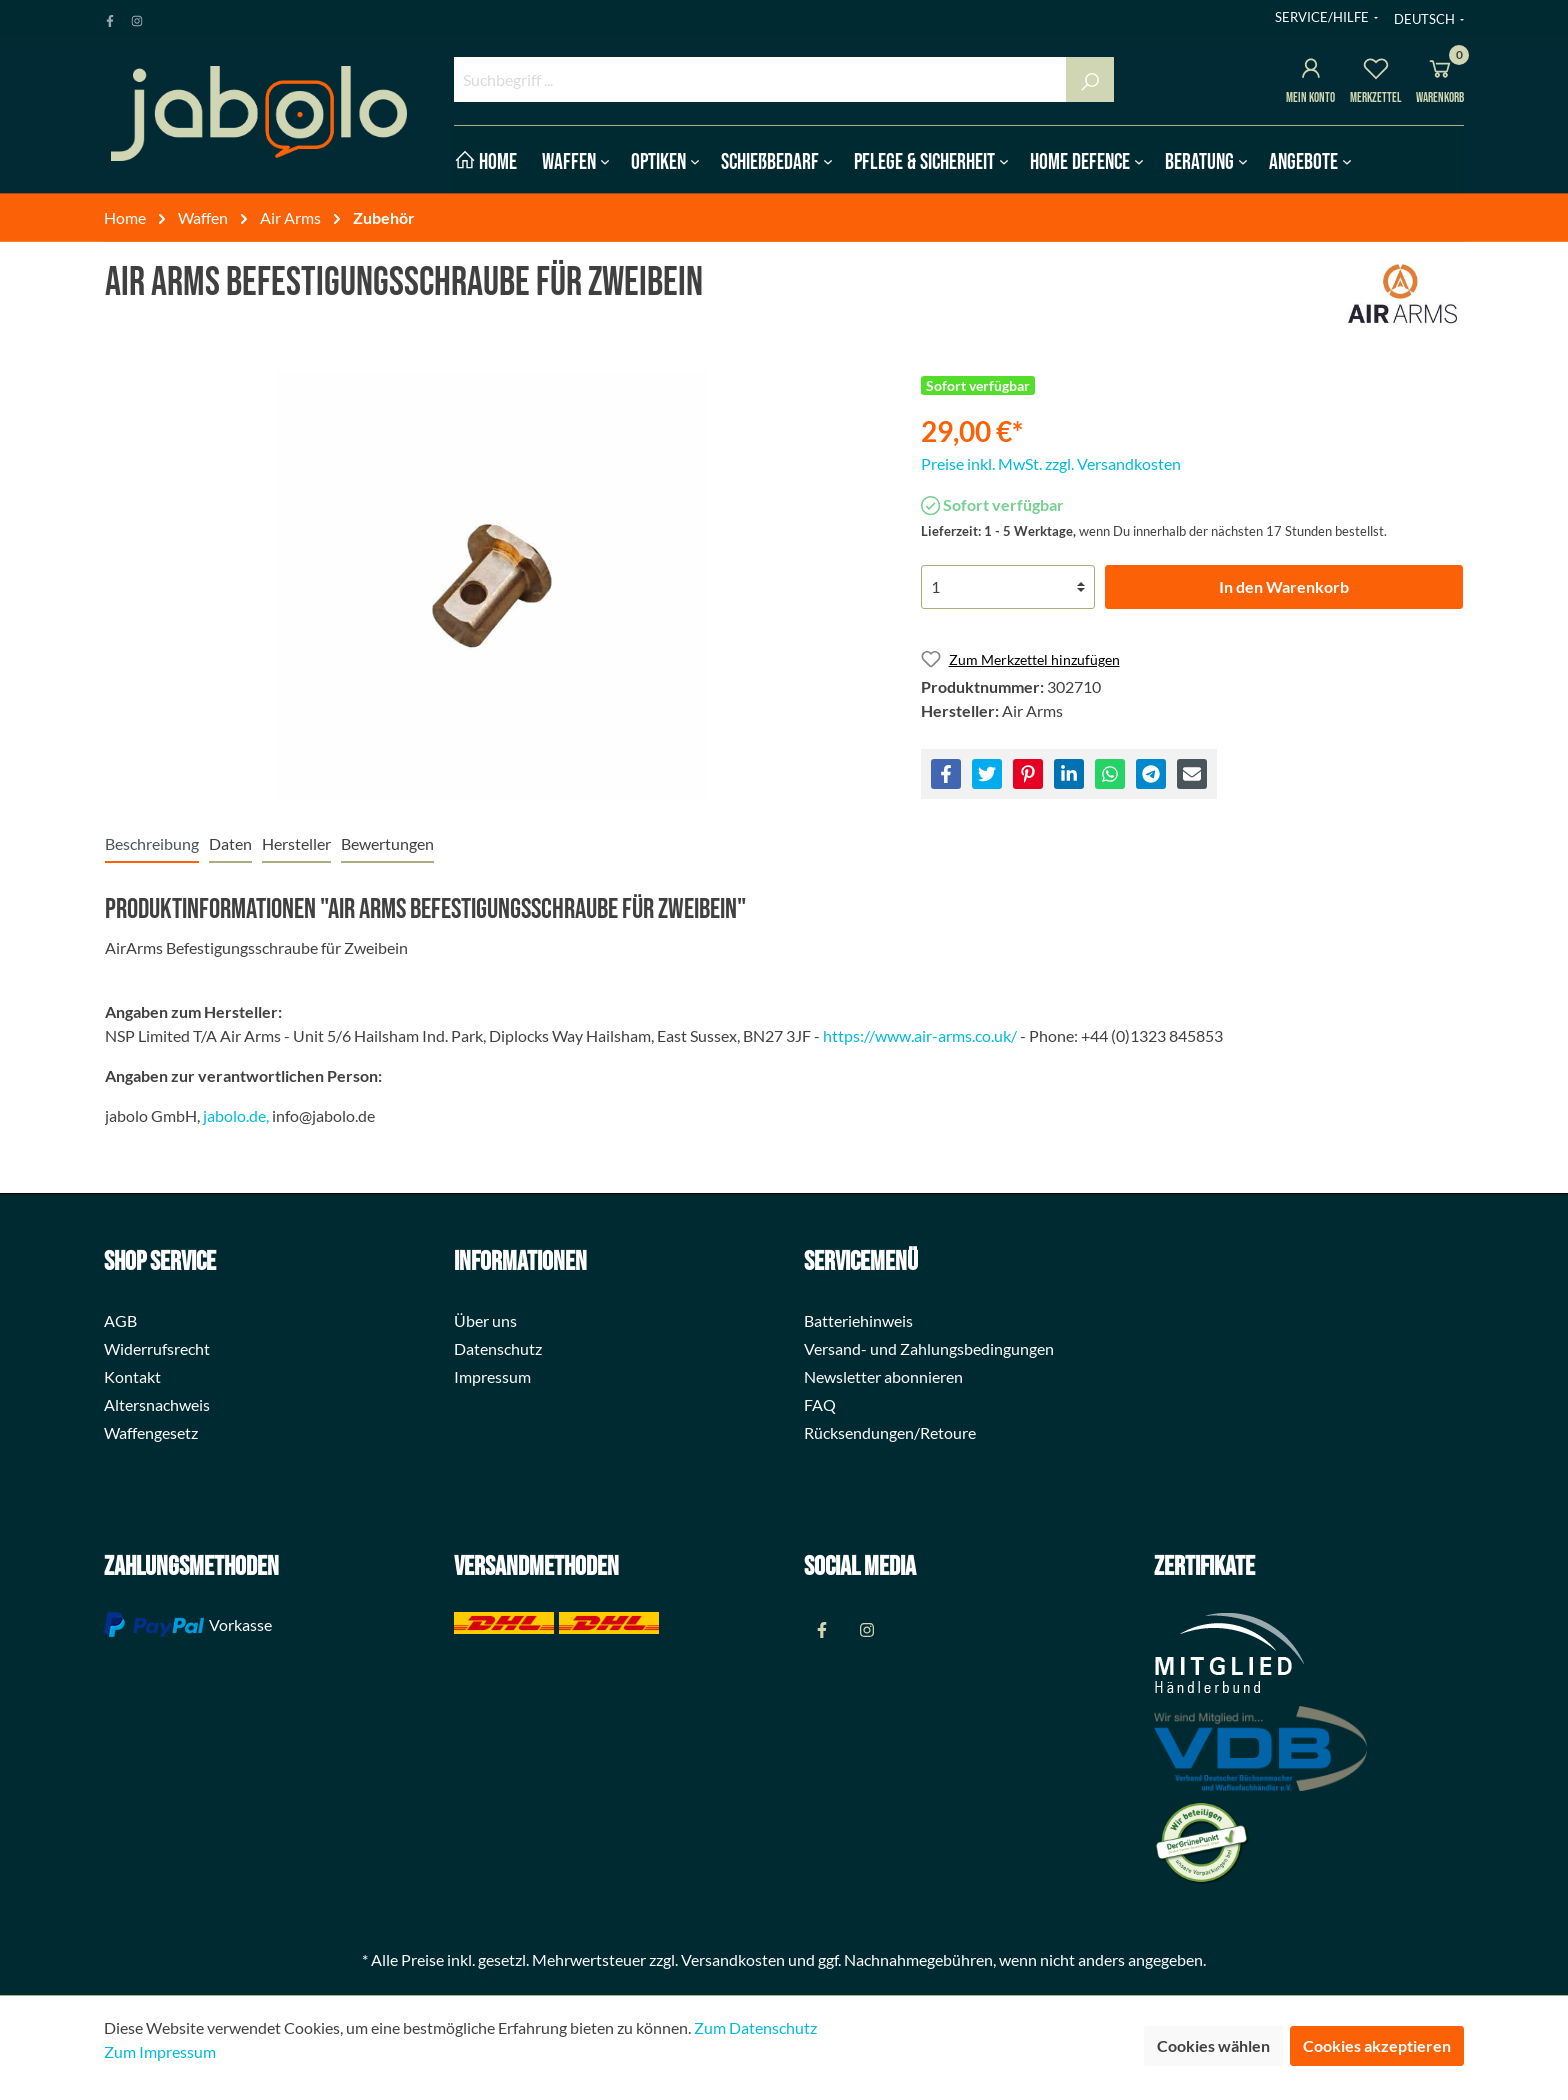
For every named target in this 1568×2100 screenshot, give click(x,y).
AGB (120, 1320)
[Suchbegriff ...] (760, 79)
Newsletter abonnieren (883, 1376)
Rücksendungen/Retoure (890, 1432)
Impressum (492, 1376)
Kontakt (132, 1376)
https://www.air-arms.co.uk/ (920, 1035)
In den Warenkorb (1284, 586)
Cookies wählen (1213, 2045)
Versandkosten (733, 1959)
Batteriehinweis (858, 1320)
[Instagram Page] (137, 17)
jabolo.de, (236, 1115)
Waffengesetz (151, 1432)
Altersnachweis (157, 1404)
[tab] (152, 843)
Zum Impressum (160, 2051)
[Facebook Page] (110, 17)
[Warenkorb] (1440, 71)
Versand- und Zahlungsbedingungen (929, 1348)
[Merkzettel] (1376, 71)
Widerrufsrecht (157, 1348)
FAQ (820, 1404)
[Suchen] (1090, 79)
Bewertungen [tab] (387, 843)
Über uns (485, 1320)
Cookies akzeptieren (1377, 2045)
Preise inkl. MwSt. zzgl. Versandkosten (1051, 463)
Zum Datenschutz (755, 2027)
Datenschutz (498, 1348)
